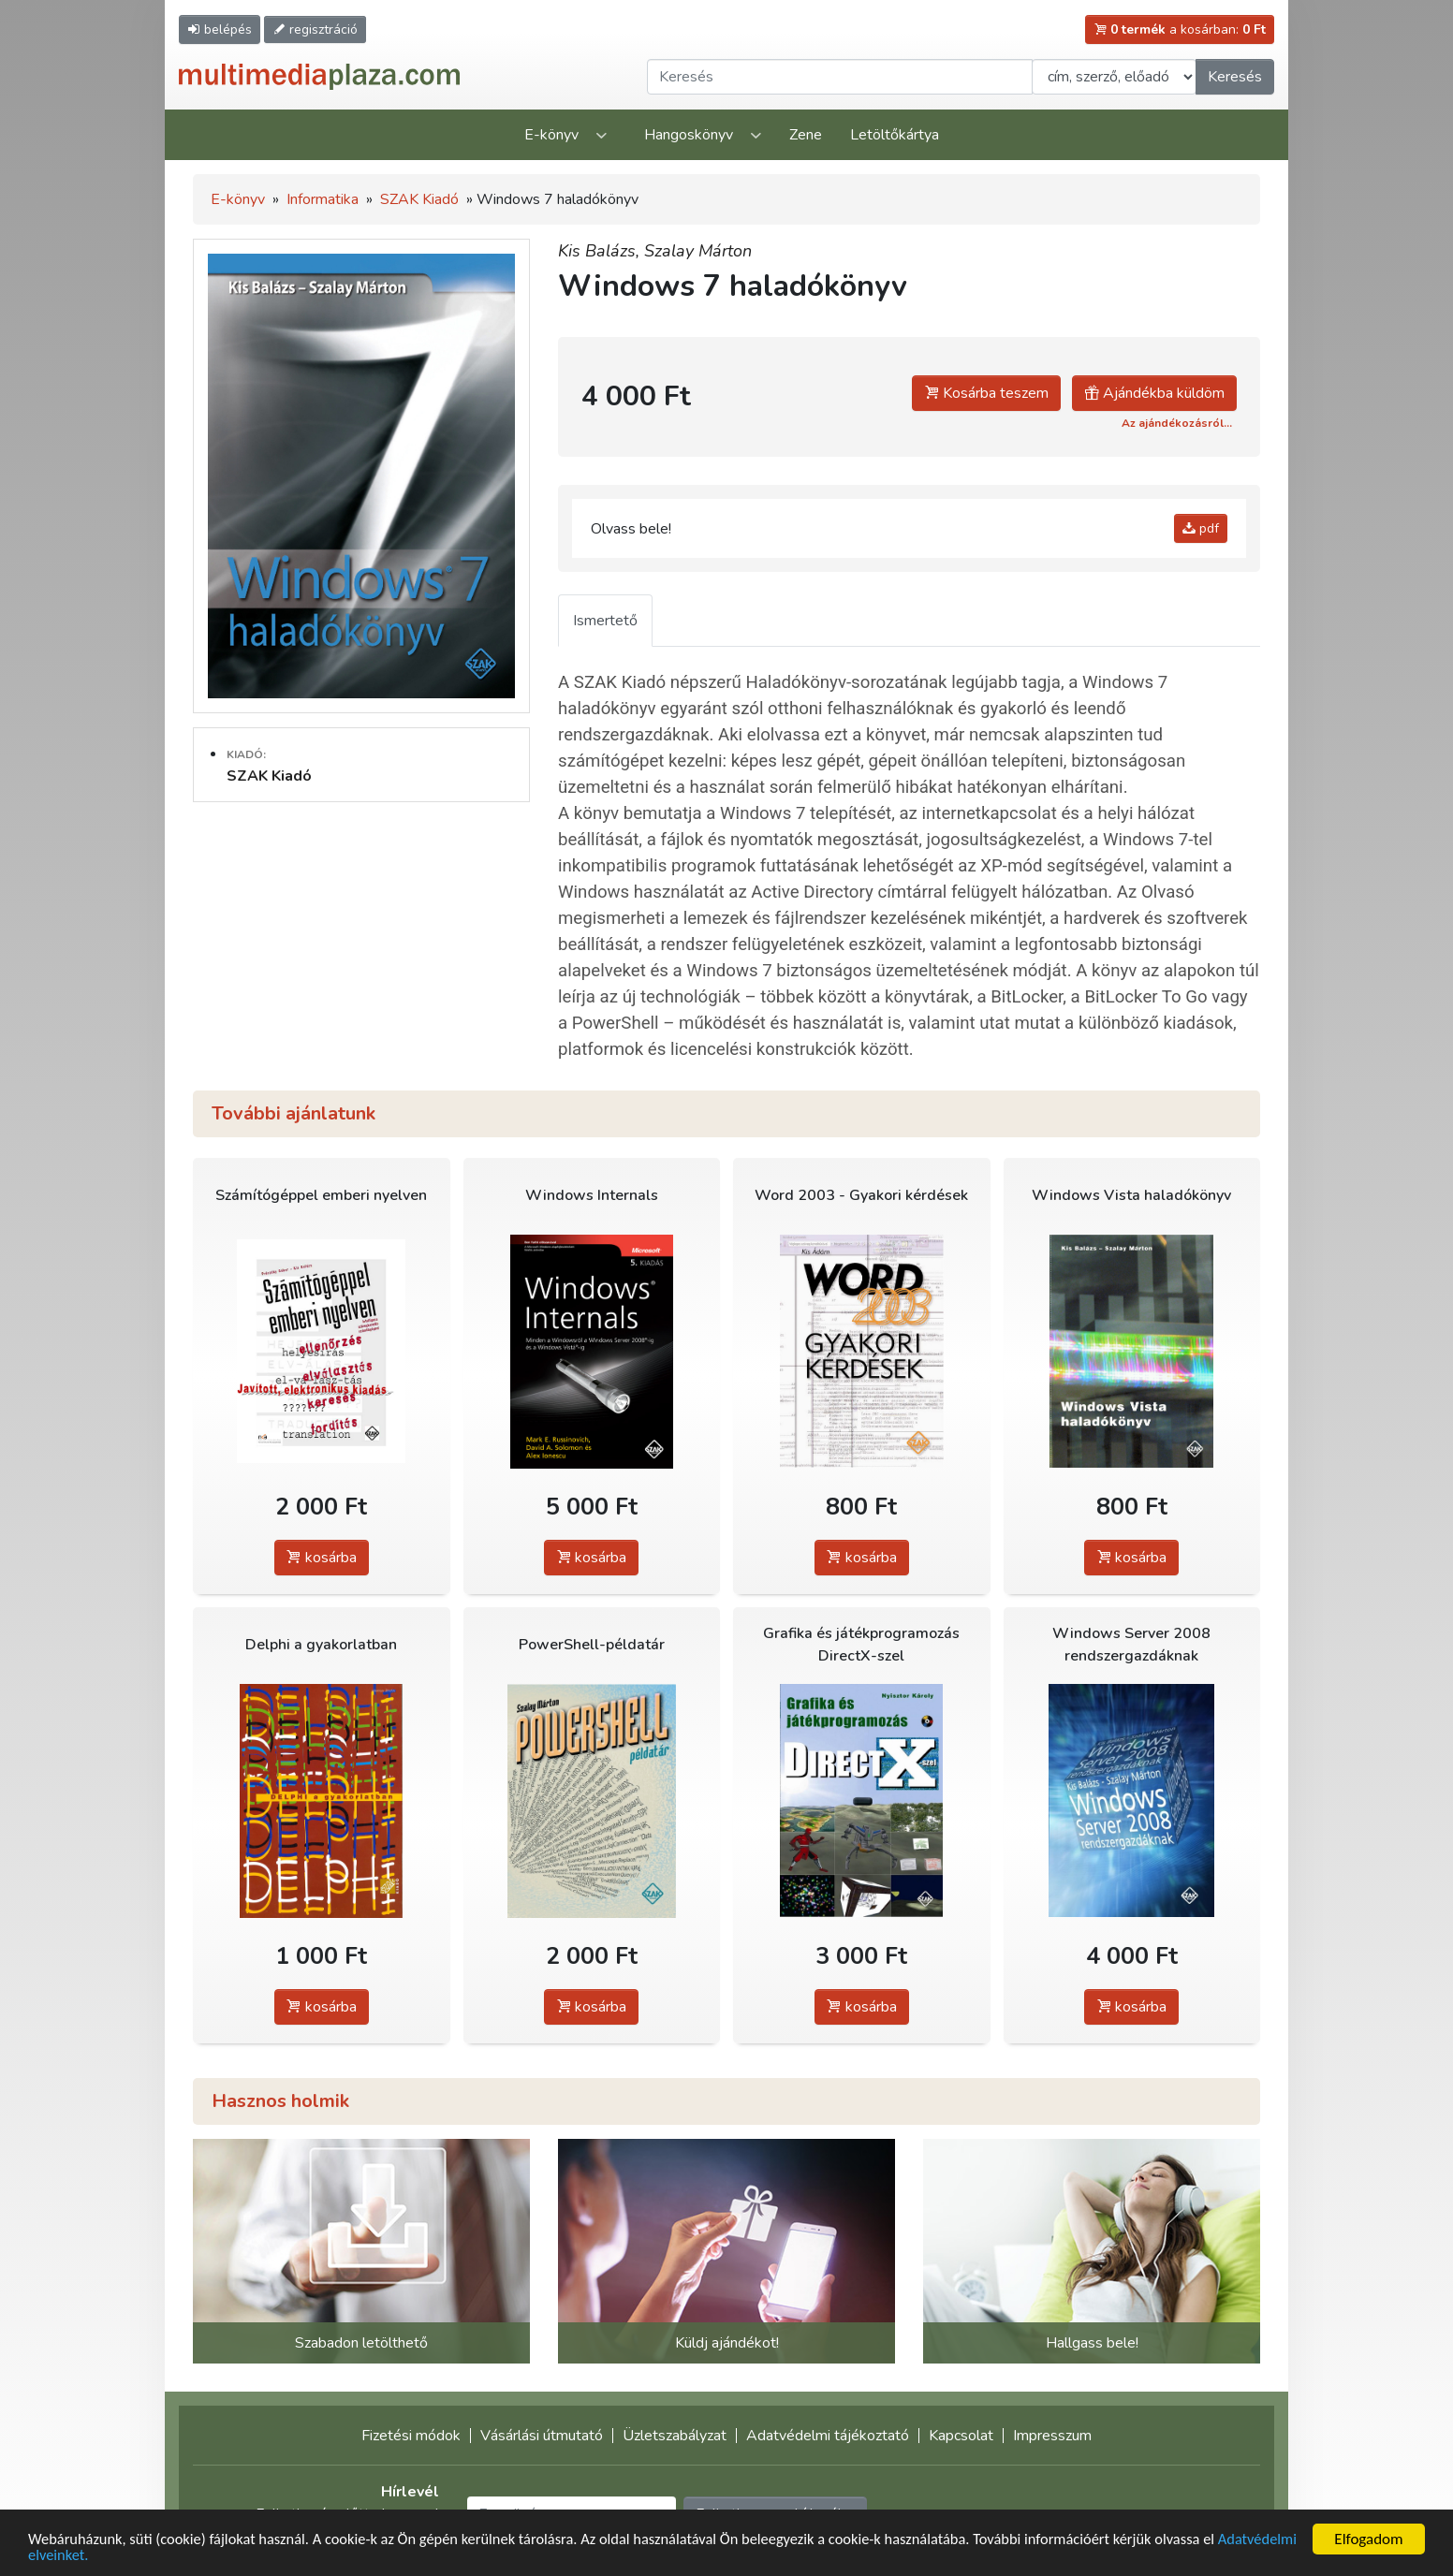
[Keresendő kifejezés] (840, 77)
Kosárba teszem (986, 393)
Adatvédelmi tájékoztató (827, 2435)
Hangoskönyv (688, 134)
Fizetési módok (411, 2435)
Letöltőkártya (894, 134)
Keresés (1235, 76)
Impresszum (1052, 2435)
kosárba (321, 1557)
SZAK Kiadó (419, 199)
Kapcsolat (961, 2435)
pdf (1200, 528)
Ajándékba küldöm (1154, 393)
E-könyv (551, 134)
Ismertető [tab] (605, 620)
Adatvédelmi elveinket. (102, 2556)
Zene (805, 134)
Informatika (322, 199)
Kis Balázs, (601, 251)
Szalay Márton (698, 251)
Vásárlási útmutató (541, 2435)
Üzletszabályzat (674, 2435)
